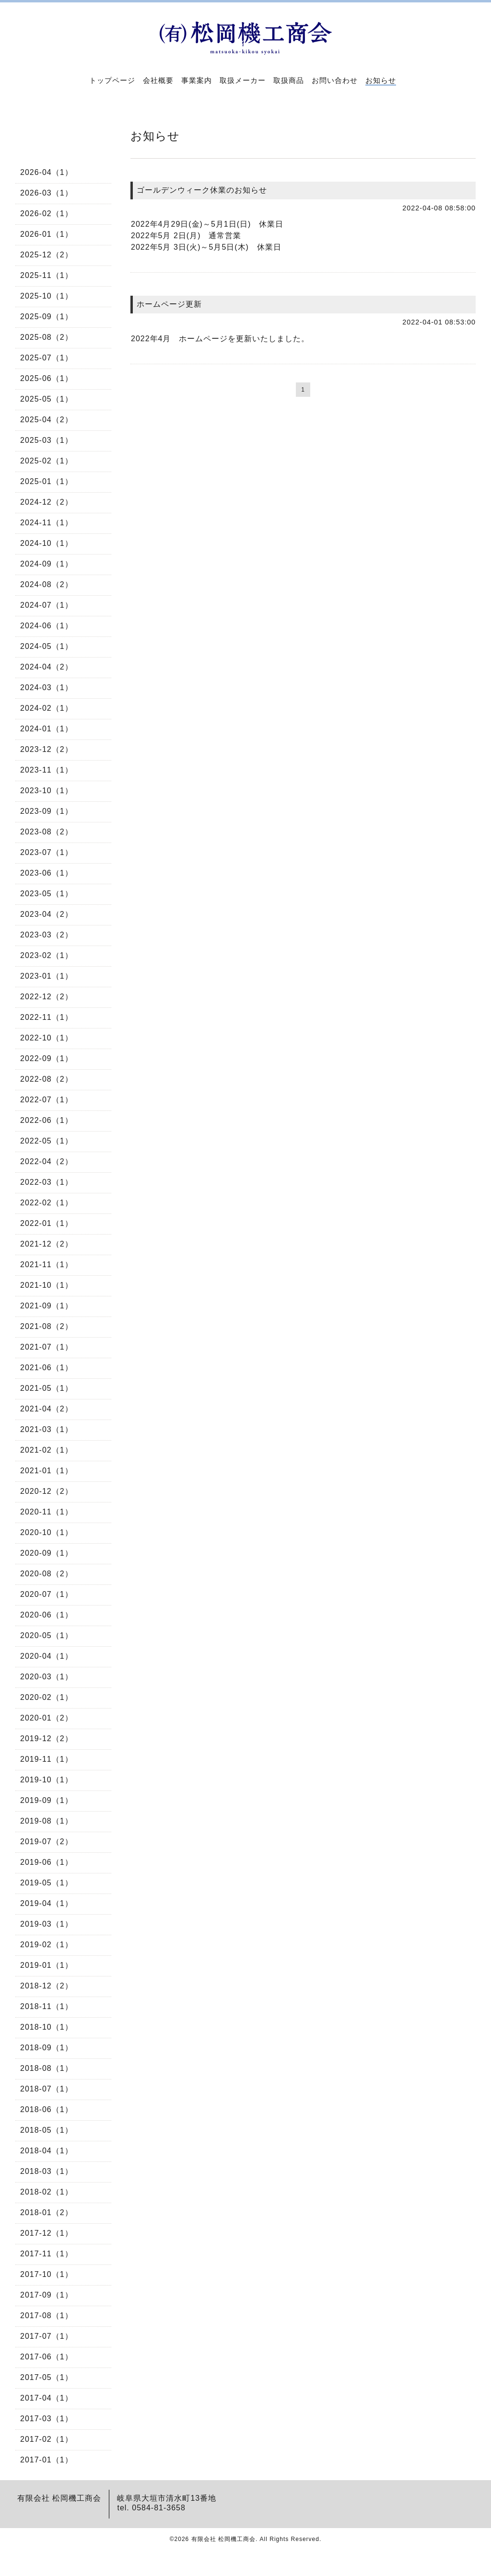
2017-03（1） (46, 2418)
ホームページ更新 (169, 304)
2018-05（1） (46, 2130)
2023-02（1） (46, 955)
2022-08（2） (46, 1079)
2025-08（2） (46, 337)
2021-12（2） (46, 1244)
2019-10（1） (46, 1780)
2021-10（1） (46, 1285)
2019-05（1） (46, 1883)
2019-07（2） (46, 1841)
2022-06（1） (46, 1120)
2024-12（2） (46, 502)
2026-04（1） (46, 172)
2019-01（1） (46, 1965)
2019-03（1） (46, 1924)
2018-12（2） (46, 1986)
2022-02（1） (46, 1203)
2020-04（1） (46, 1656)
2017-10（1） (46, 2274)
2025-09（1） (46, 316)
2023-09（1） (46, 811)
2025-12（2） (46, 255)
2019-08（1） (46, 1821)
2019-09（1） (46, 1800)
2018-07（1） (46, 2089)
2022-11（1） (46, 1017)
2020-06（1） (46, 1615)
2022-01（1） (46, 1223)
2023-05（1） (46, 893)
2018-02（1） (46, 2192)
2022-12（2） (46, 997)
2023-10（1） (46, 790)
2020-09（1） (46, 1553)
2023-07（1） (46, 852)
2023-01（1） (46, 976)
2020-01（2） (46, 1718)
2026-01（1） (46, 234)
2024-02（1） (46, 708)
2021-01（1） (46, 1471)
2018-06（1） (46, 2109)
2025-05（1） (46, 399)
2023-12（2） (46, 749)
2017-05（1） (46, 2377)
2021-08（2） (46, 1326)
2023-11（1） (46, 770)
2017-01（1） (46, 2460)
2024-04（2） (46, 667)
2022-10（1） (46, 1038)
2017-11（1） (46, 2254)
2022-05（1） (46, 1141)
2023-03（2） (46, 935)
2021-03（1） (46, 1429)
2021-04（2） (46, 1409)
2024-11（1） (46, 523)
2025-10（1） (46, 296)
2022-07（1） (46, 1100)
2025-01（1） (46, 481)
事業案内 (196, 80)
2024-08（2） (46, 584)
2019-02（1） (46, 1945)
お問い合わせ (335, 80)
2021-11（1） (46, 1264)
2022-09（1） (46, 1058)
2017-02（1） (46, 2439)
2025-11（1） (46, 275)
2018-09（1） (46, 2048)
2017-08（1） (46, 2315)
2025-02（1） (46, 461)
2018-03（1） (46, 2171)
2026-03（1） (46, 193)
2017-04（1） (46, 2398)
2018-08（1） (46, 2068)
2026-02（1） (46, 213)
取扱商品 (288, 80)
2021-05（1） (46, 1388)
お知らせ (380, 80)
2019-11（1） (46, 1759)
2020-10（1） (46, 1532)
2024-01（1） (46, 729)
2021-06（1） (46, 1367)
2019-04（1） (46, 1903)
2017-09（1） (46, 2295)
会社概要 (158, 80)
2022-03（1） (46, 1182)
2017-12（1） (46, 2233)
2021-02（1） (46, 1450)
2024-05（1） (46, 646)
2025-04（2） (46, 420)
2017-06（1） (46, 2357)
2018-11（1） (46, 2006)
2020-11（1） (46, 1512)
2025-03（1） (46, 440)
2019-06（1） (46, 1862)
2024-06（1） (46, 626)
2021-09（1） (46, 1306)
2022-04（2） (46, 1161)
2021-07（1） (46, 1347)
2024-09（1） (46, 564)
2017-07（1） (46, 2336)
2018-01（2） (46, 2212)
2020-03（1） (46, 1677)
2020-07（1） (46, 1594)
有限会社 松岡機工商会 (223, 2539)
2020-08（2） (46, 1574)
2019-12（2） (46, 1738)
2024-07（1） (46, 605)
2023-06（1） (46, 873)
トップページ (112, 80)
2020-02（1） (46, 1697)
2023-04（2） (46, 914)
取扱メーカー (243, 80)
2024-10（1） (46, 543)
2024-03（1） (46, 687)
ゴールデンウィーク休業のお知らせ (202, 190)
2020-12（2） (46, 1491)
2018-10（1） (46, 2027)
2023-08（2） (46, 832)
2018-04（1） (46, 2151)
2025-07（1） (46, 358)
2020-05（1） (46, 1635)
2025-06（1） (46, 378)
